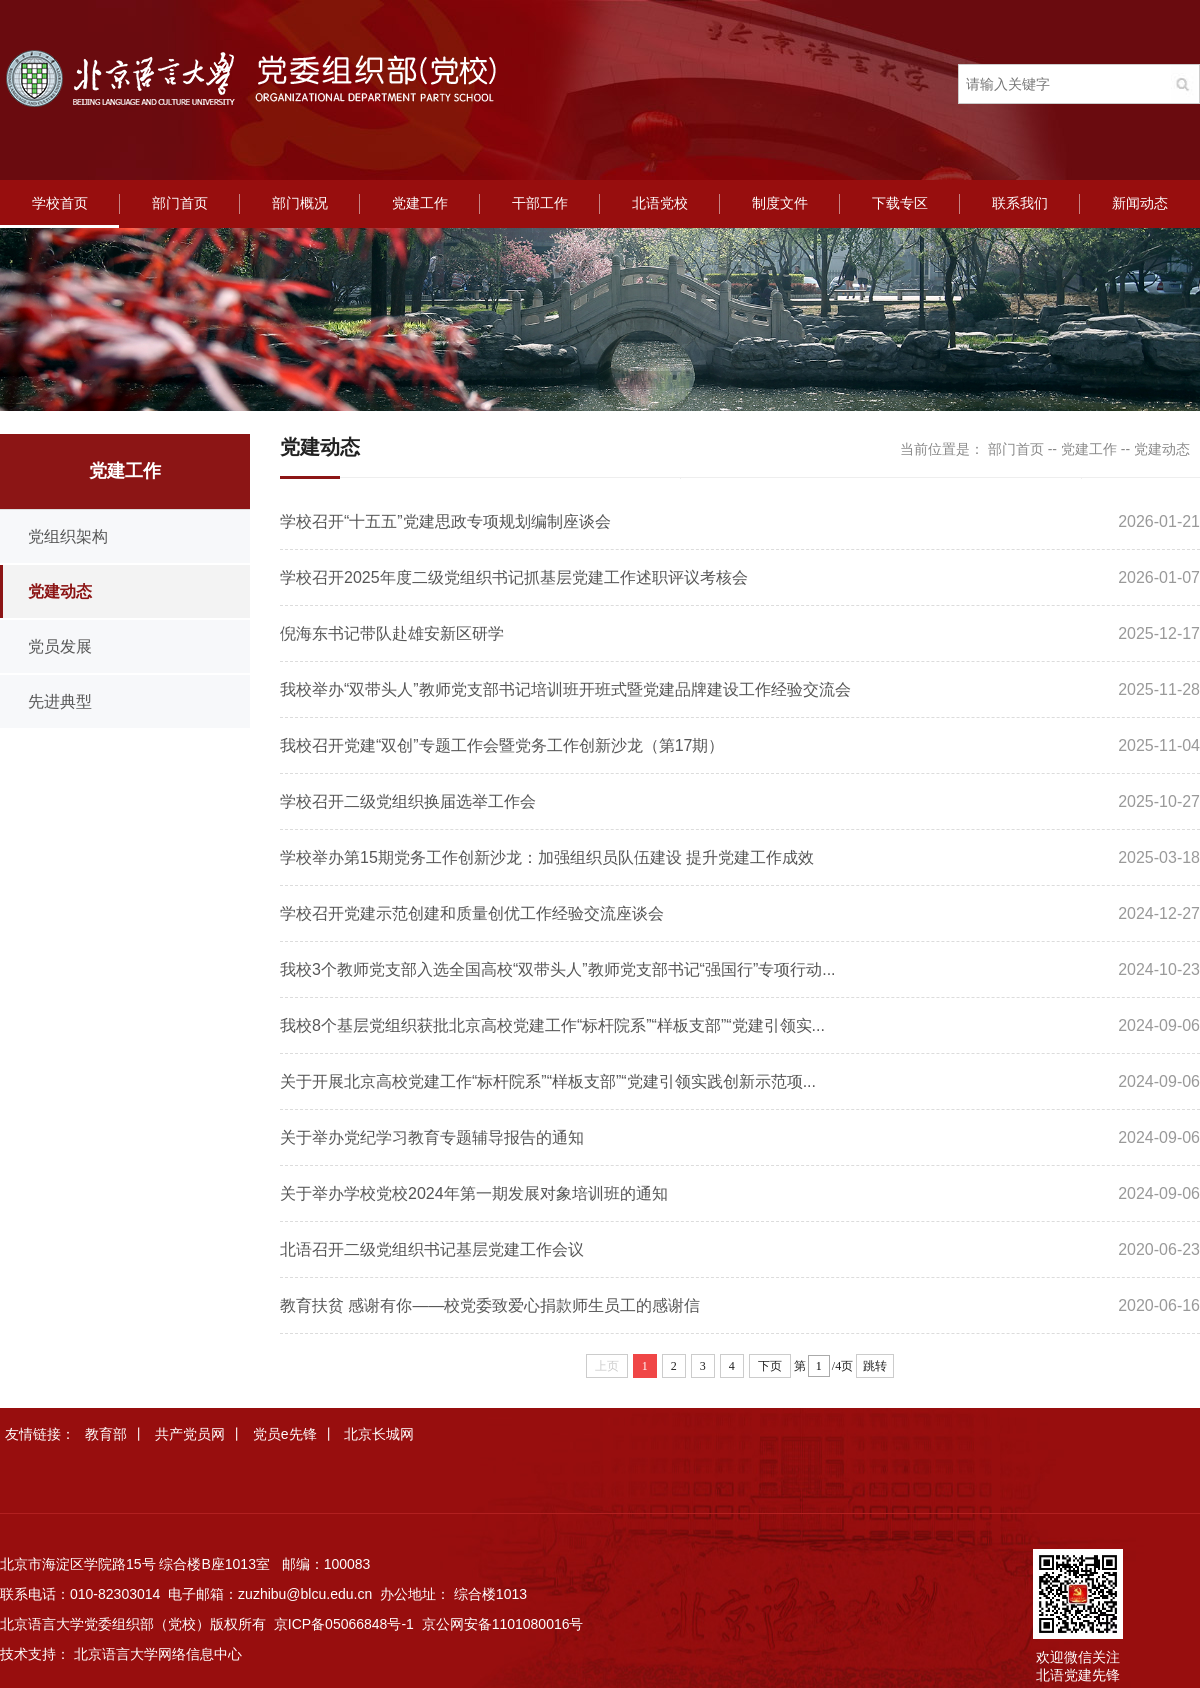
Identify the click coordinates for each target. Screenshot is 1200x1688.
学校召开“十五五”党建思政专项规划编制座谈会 (445, 521)
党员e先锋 (285, 1434)
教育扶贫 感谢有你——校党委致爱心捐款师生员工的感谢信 (490, 1305)
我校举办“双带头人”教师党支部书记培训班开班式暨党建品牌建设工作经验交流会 (565, 689)
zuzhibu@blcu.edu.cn (305, 1594)
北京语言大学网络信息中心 (158, 1654)
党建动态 (60, 591)
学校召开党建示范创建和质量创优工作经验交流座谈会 (472, 913)
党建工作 (420, 203)
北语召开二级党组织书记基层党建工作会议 (432, 1249)
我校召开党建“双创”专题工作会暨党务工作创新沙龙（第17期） (502, 745)
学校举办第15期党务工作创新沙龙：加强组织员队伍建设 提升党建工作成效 (547, 857)
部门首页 (180, 203)
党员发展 (60, 646)
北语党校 (660, 203)
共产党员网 (190, 1434)
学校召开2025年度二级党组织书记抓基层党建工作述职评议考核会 (514, 577)
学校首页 (60, 203)
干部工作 (540, 203)
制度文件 (780, 203)
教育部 (106, 1434)
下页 (770, 1366)
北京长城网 (379, 1434)
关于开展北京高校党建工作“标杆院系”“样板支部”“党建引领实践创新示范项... (548, 1081)
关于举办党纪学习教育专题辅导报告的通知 (432, 1137)
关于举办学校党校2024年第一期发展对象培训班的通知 (474, 1193)
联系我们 (1020, 203)
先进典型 (60, 701)
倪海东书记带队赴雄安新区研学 (392, 633)
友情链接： (40, 1434)
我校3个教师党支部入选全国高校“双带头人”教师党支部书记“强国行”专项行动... (558, 969)
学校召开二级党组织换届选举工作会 (408, 801)
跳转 (875, 1366)
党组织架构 (68, 536)
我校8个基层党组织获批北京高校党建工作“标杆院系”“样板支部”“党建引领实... (552, 1025)
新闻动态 (1140, 203)
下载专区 (900, 203)
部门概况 (300, 203)
